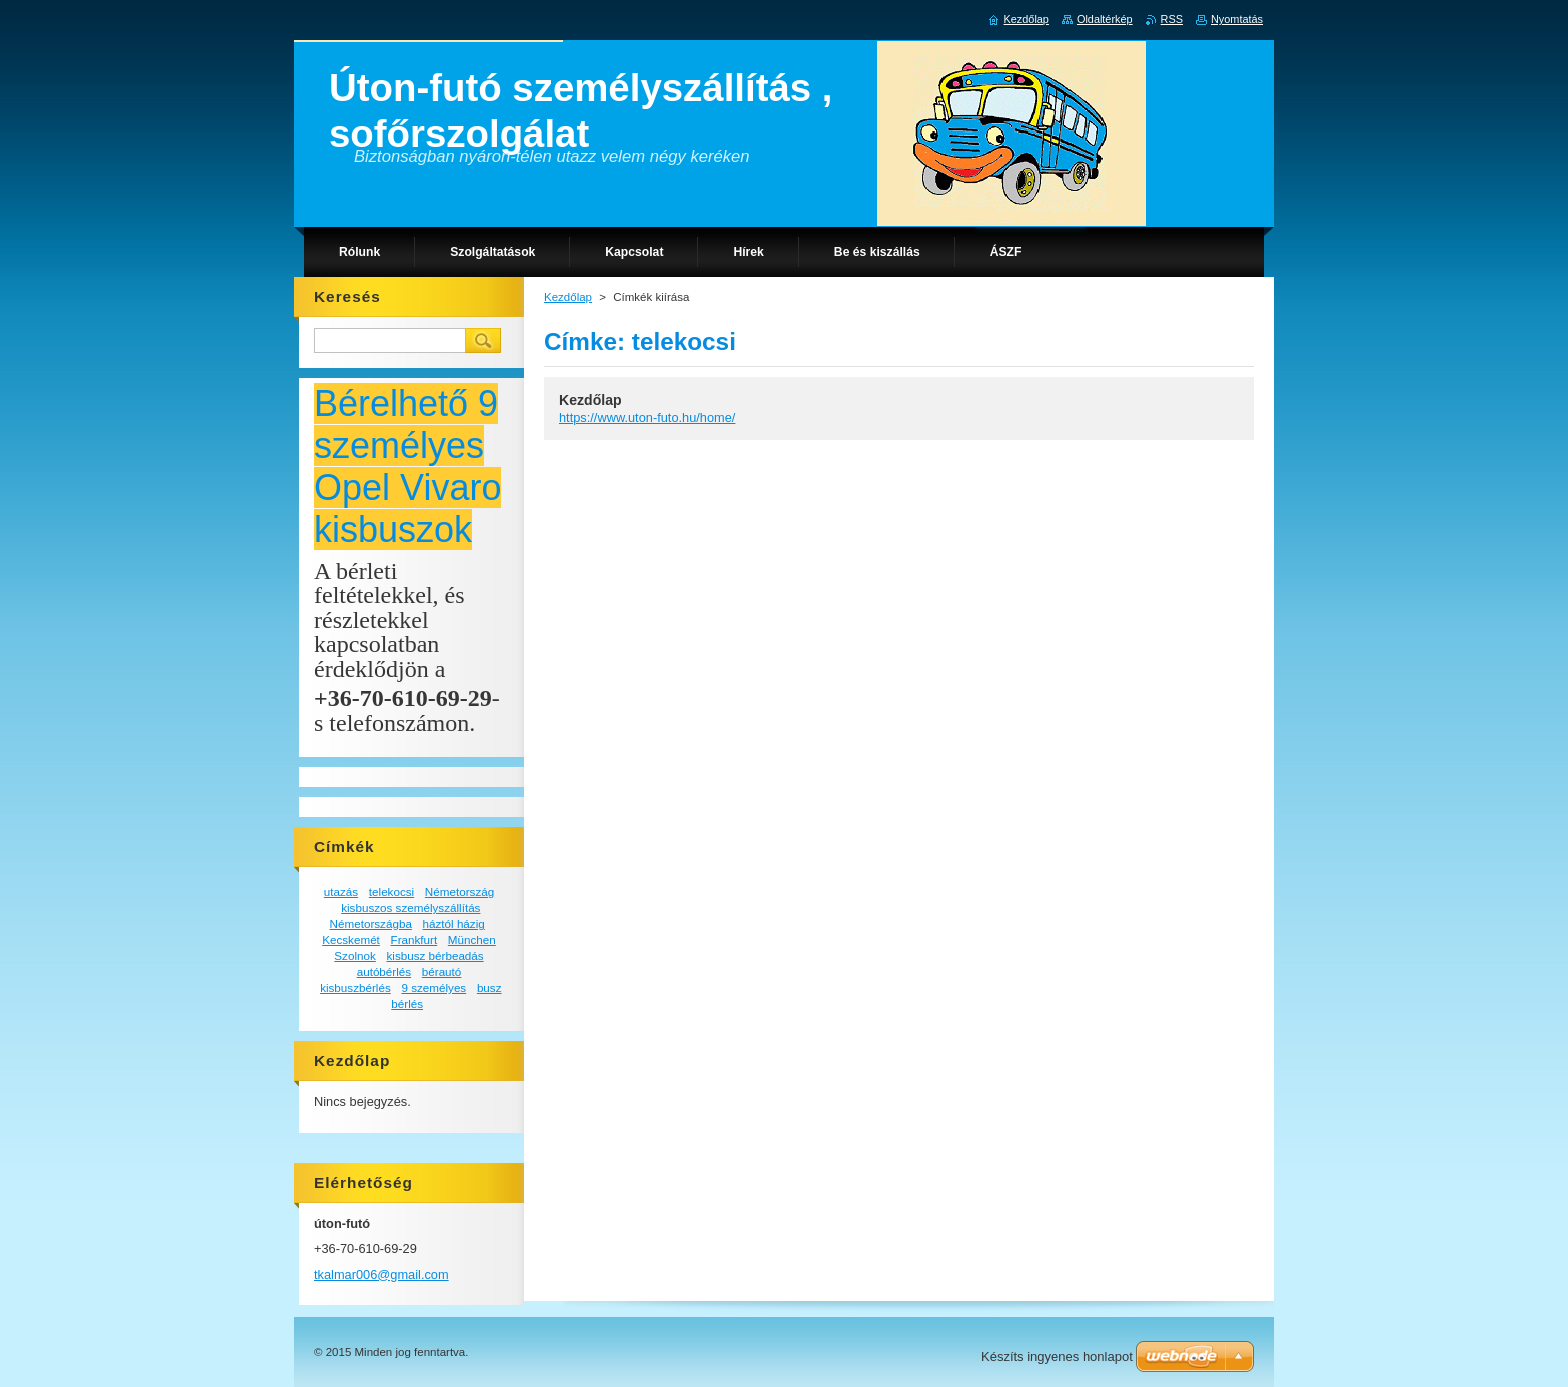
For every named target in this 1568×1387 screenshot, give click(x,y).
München (472, 939)
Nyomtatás (1237, 19)
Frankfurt (414, 939)
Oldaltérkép (1105, 19)
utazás (341, 891)
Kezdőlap (568, 297)
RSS (1172, 19)
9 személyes (433, 987)
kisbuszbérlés (355, 987)
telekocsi (391, 891)
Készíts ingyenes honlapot (1057, 1356)
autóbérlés (384, 971)
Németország (459, 891)
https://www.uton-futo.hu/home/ (647, 417)
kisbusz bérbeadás (434, 955)
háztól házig (454, 923)
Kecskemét (351, 939)
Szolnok (354, 955)
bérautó (442, 971)
